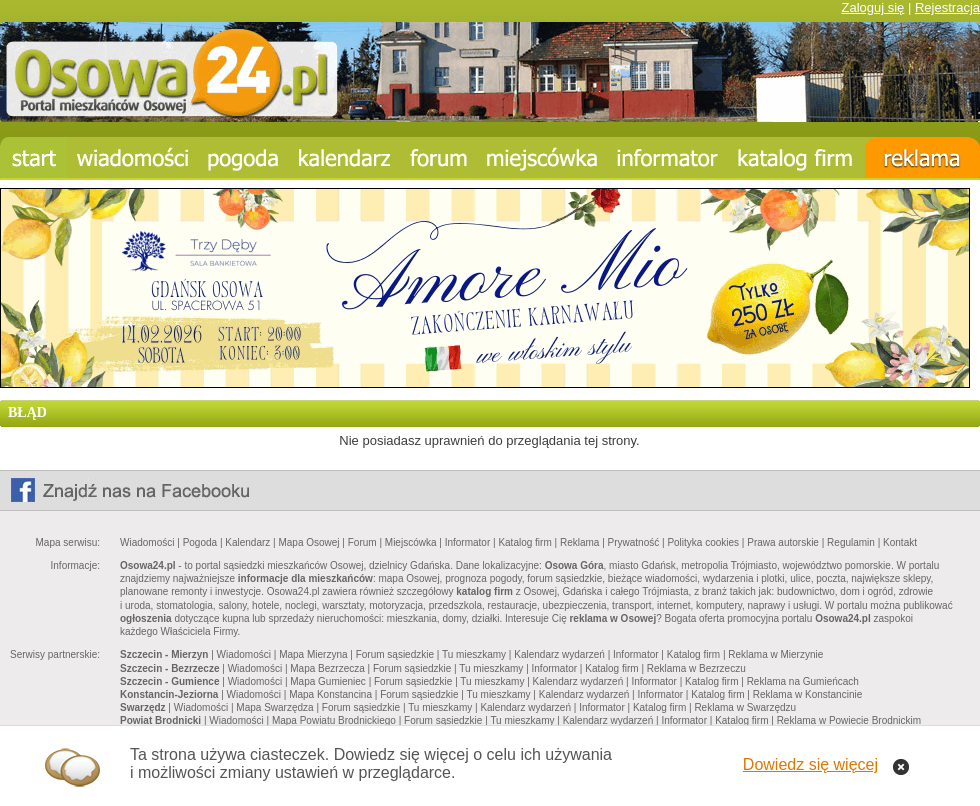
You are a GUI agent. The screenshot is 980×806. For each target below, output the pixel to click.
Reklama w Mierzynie (775, 654)
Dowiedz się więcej (810, 764)
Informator (468, 542)
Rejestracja (947, 7)
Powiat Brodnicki (160, 720)
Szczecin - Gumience (169, 681)
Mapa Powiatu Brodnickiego (334, 720)
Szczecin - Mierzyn (164, 654)
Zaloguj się (872, 7)
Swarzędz (143, 707)
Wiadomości (147, 542)
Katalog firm (524, 542)
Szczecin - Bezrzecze (170, 668)
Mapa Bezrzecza (327, 668)
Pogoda (200, 542)
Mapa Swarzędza (274, 707)
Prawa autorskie (783, 542)
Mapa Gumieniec (328, 681)
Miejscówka (411, 542)
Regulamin (851, 542)
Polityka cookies (703, 542)
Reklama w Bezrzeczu (696, 668)
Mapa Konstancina (330, 694)
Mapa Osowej (308, 542)
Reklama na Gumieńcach (803, 681)
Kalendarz (247, 542)
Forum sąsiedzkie (395, 654)
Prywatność (634, 542)
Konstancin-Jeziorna (169, 694)
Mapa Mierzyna (313, 654)
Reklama (579, 542)
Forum (362, 542)
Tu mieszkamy (474, 654)
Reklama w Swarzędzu (745, 707)
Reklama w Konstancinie (808, 694)
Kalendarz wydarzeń (559, 654)
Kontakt (900, 542)
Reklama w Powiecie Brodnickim (849, 720)
